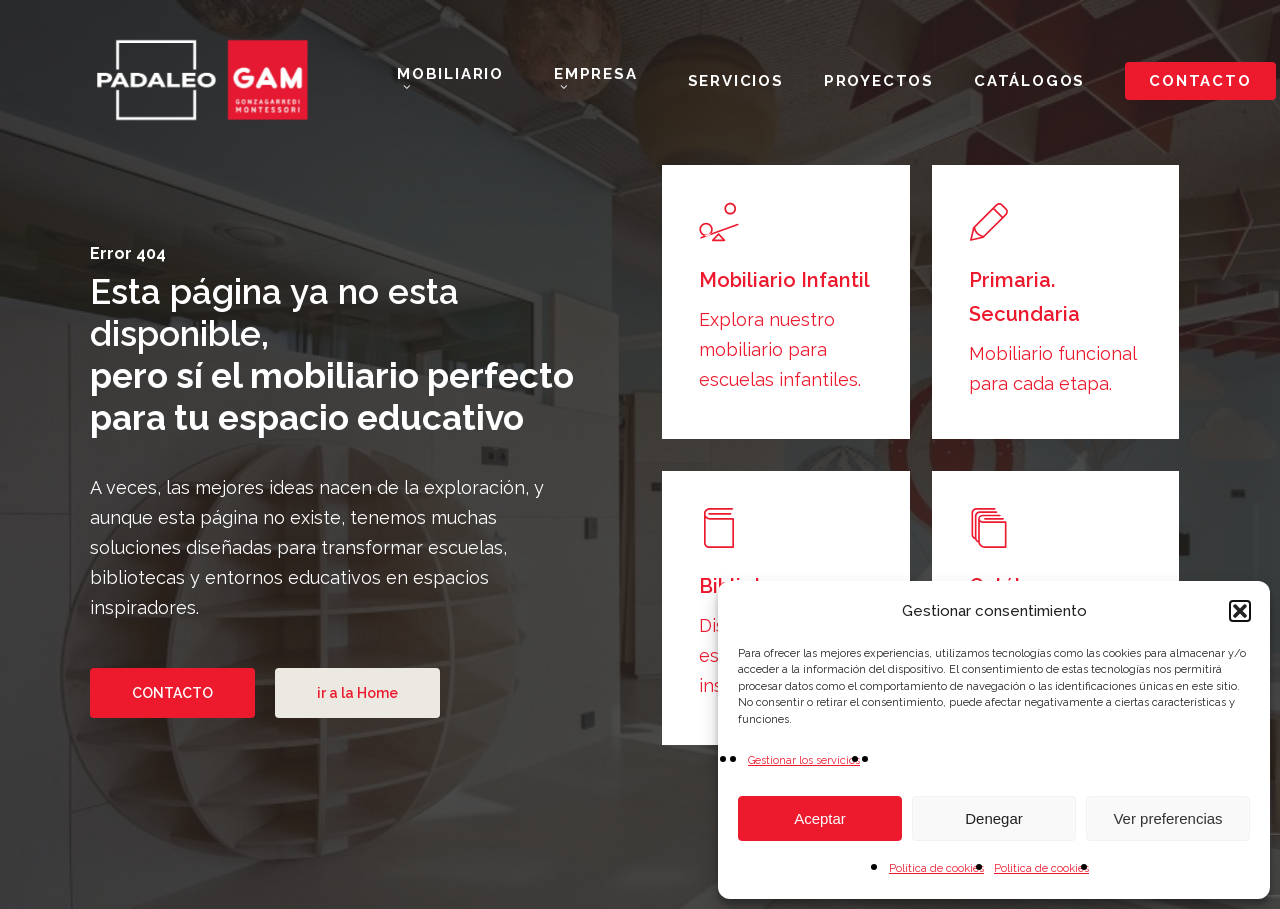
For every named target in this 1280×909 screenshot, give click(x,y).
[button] (1240, 611)
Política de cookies (936, 868)
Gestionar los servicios (804, 760)
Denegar (994, 818)
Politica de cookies (1041, 868)
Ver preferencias (1167, 818)
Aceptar (820, 818)
